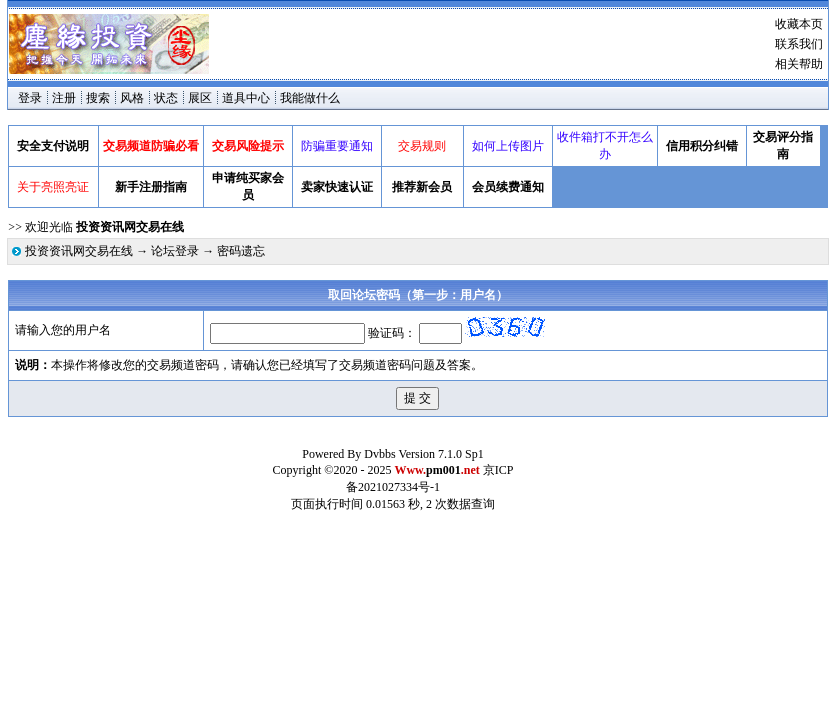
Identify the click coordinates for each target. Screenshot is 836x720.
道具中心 (246, 98)
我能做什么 (310, 98)
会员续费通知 (508, 187)
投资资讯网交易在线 (79, 251)
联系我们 (799, 44)
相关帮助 (799, 64)
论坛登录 (175, 251)
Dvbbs (379, 454)
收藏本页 (799, 24)
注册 (64, 98)
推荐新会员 (422, 187)
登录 (30, 98)
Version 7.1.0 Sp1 (440, 454)
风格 (132, 98)
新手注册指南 (151, 187)
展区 (200, 98)
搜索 (98, 98)
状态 (166, 98)
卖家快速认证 (337, 187)
